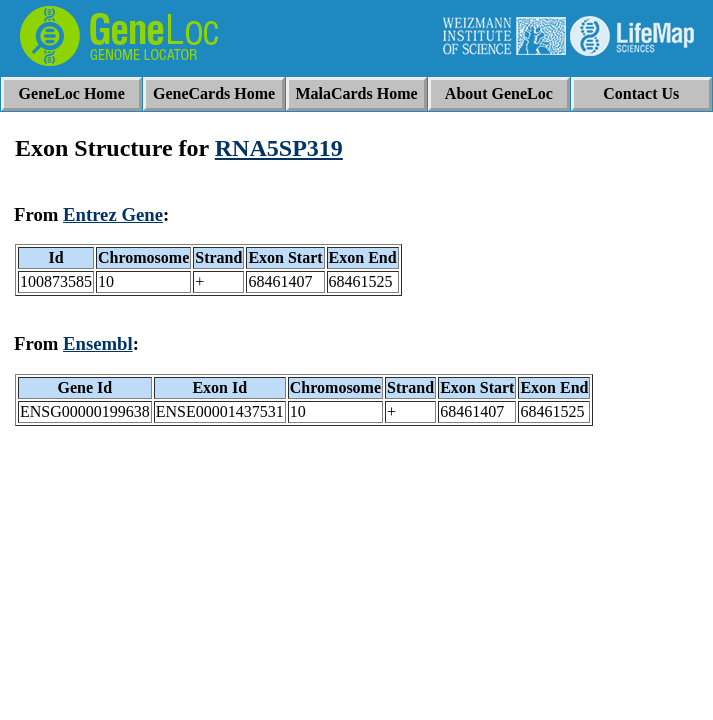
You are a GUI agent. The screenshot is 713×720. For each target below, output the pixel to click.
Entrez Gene (113, 214)
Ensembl (98, 343)
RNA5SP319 (279, 148)
